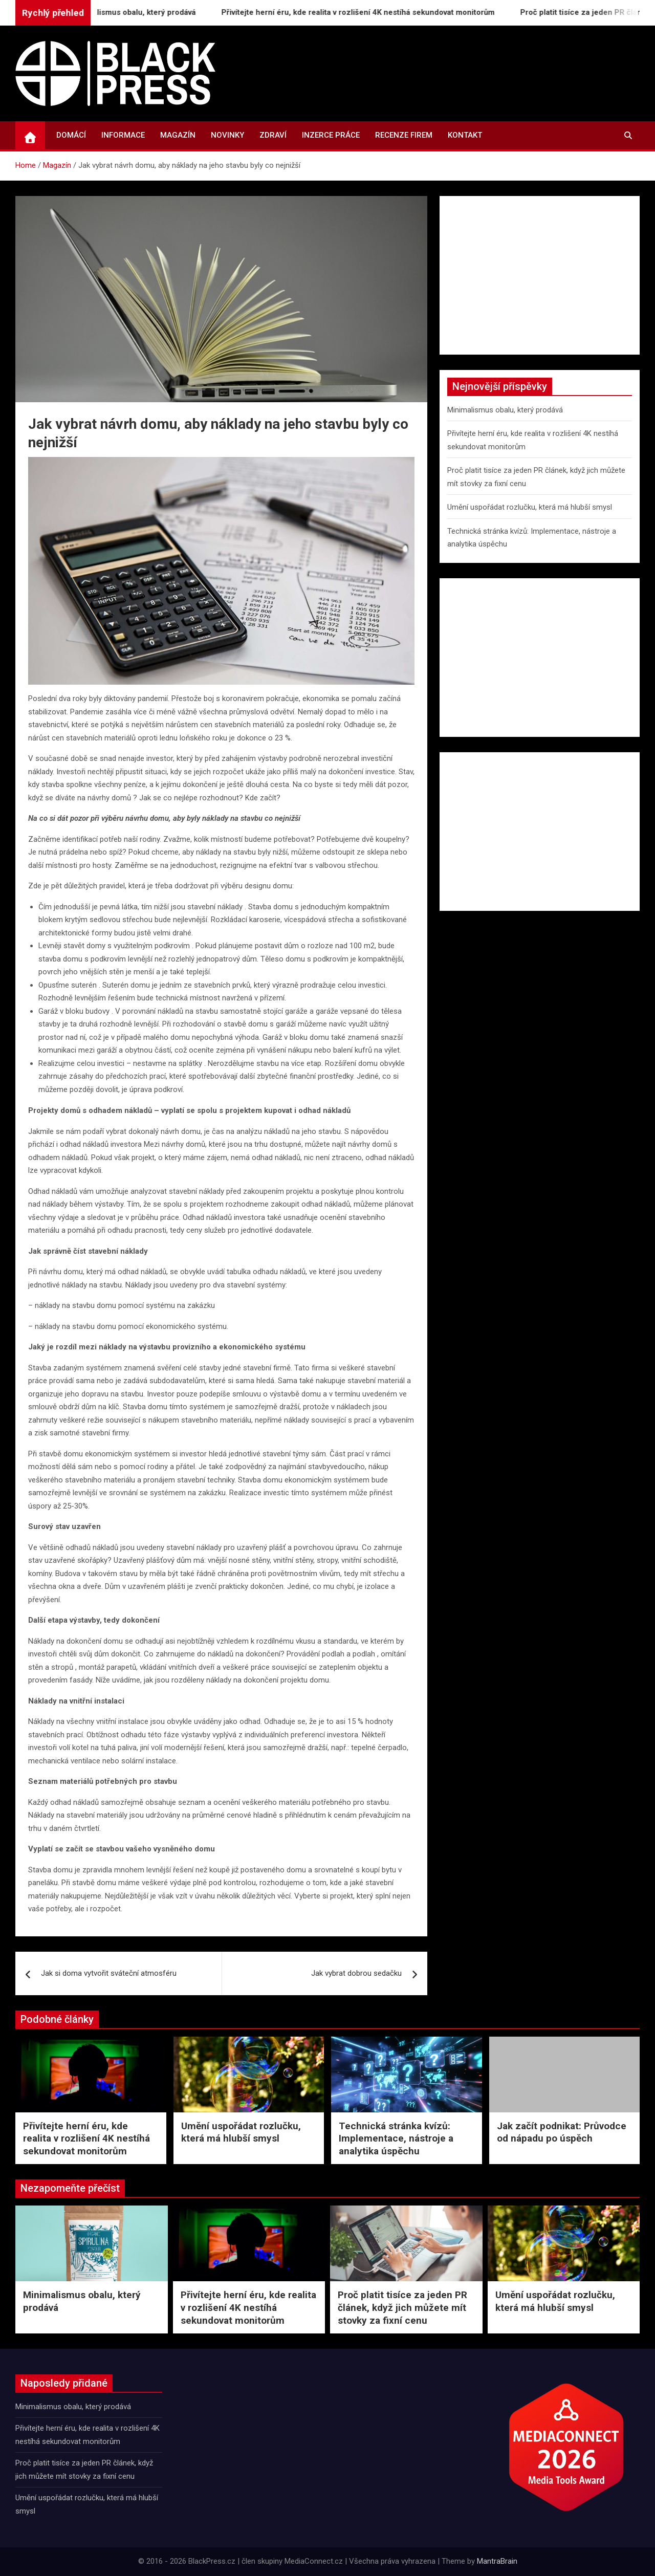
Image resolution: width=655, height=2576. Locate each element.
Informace (123, 135)
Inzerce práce (331, 135)
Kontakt (465, 135)
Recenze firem (403, 135)
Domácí (71, 135)
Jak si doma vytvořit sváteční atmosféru (109, 1973)
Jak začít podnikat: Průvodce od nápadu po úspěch (561, 2132)
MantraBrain (497, 2561)
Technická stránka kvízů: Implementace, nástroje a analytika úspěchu (396, 2138)
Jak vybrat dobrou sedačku (356, 1973)
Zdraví (273, 135)
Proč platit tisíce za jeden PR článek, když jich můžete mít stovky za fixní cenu (402, 2307)
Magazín (177, 135)
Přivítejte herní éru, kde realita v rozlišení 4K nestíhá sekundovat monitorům (367, 12)
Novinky (227, 135)
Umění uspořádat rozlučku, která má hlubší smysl (529, 507)
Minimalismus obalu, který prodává (142, 12)
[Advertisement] (539, 275)
